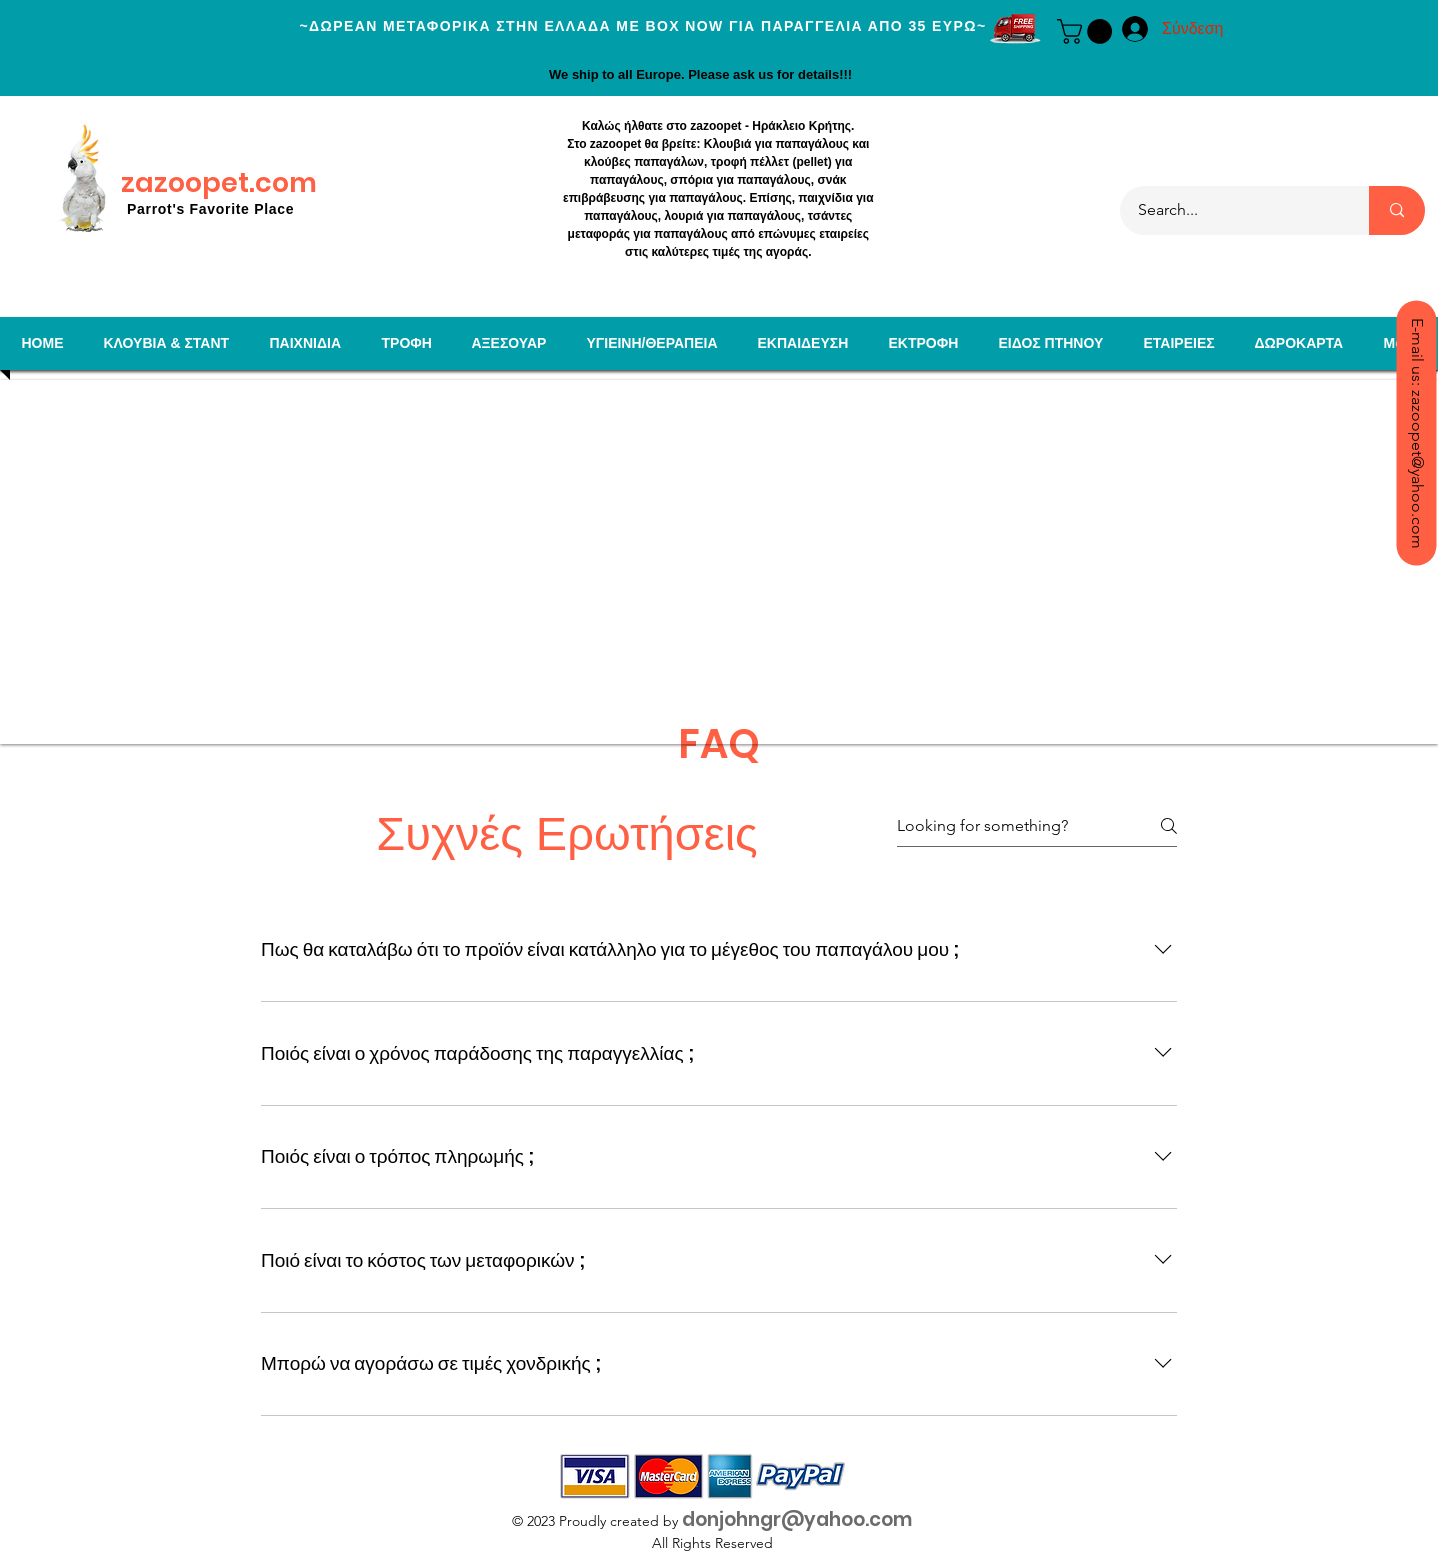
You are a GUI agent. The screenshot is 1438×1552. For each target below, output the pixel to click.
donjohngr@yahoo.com (797, 1519)
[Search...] (1232, 210)
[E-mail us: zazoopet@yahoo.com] (1416, 432)
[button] (1087, 31)
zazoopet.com (219, 182)
